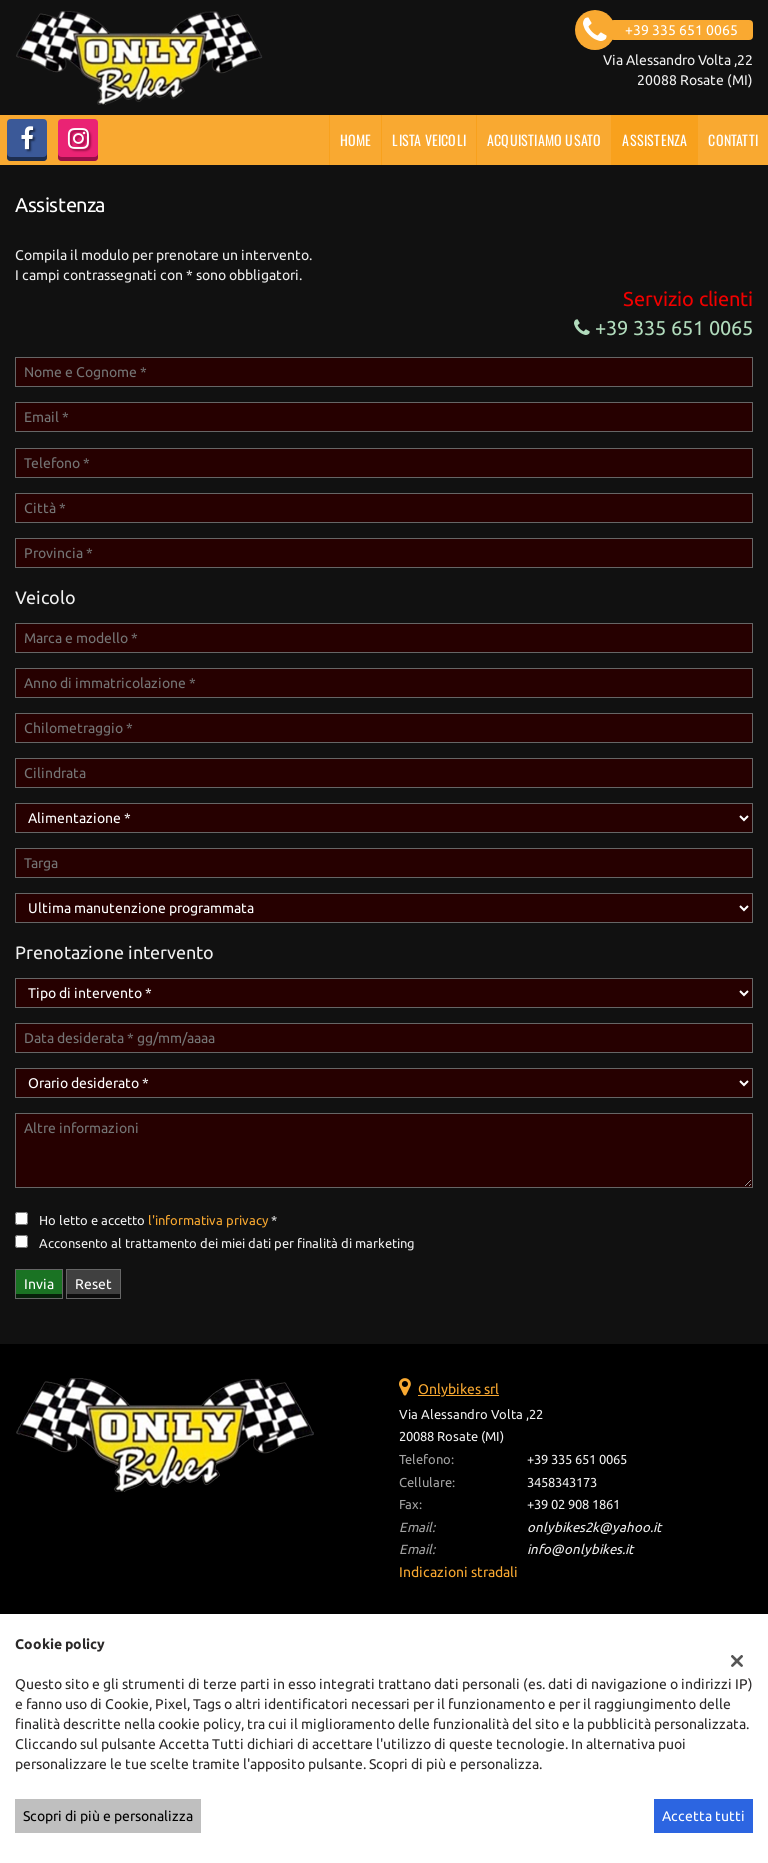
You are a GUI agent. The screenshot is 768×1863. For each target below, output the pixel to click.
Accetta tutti (703, 1816)
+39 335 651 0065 (663, 327)
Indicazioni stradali (458, 1572)
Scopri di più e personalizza (108, 1816)
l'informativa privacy (208, 1220)
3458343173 (562, 1482)
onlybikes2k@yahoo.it (594, 1527)
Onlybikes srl (458, 1389)
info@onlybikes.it (580, 1549)
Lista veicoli (429, 139)
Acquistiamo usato (544, 139)
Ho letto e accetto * (158, 1220)
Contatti (733, 139)
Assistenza (654, 139)
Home (356, 139)
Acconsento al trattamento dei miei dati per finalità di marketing (227, 1243)
